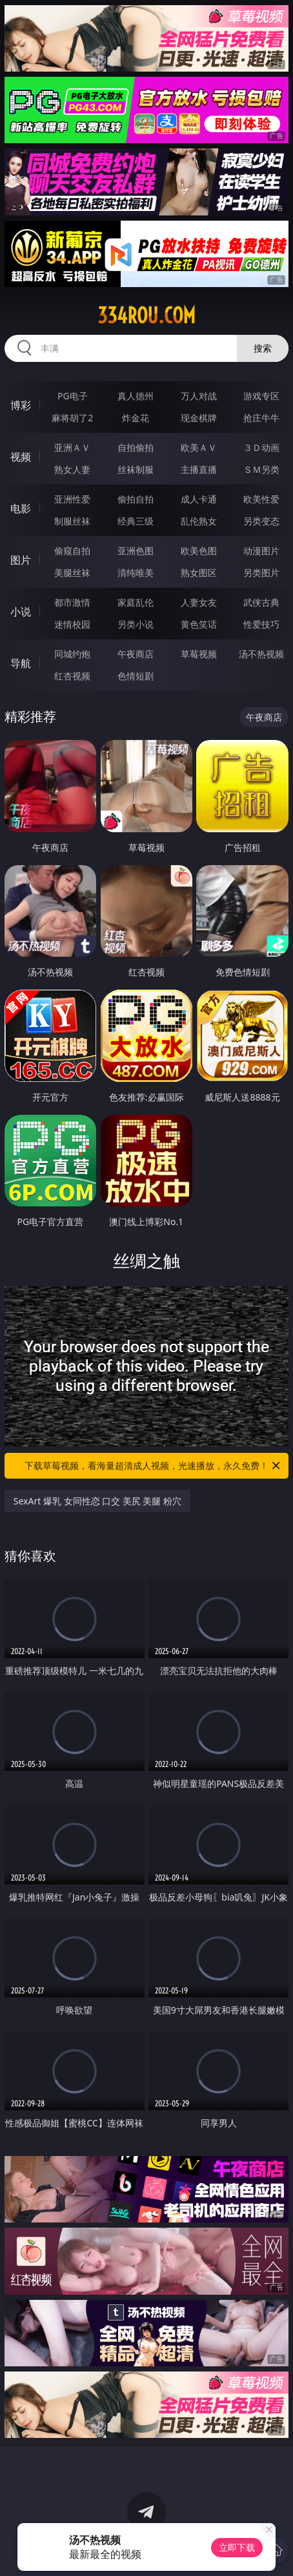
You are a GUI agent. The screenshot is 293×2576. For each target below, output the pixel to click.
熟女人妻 (72, 469)
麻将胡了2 (72, 418)
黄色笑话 (199, 624)
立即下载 (237, 2547)
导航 (20, 663)
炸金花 (135, 418)
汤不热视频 (261, 654)
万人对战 (199, 396)
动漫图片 (261, 550)
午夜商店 (135, 654)
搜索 (263, 348)
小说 (20, 611)
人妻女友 (199, 602)
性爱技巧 (261, 624)
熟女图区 (199, 572)
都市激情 (72, 602)
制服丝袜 (72, 521)
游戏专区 (261, 396)
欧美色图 (199, 550)
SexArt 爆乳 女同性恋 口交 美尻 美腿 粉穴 (97, 1501)
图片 (20, 560)
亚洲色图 (135, 550)
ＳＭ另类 (261, 469)
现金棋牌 (199, 418)
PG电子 (72, 396)
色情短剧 (135, 676)
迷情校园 (72, 624)
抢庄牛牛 (261, 418)
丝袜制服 (135, 469)
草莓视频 (199, 654)
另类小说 (135, 624)
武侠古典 (261, 602)
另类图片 (261, 572)
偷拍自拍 (135, 499)
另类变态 (261, 521)
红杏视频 (72, 676)
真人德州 (135, 396)
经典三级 (135, 521)
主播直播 (199, 469)
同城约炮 (72, 654)
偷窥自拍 (72, 550)
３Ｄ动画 (261, 447)
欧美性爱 (261, 499)
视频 (20, 457)
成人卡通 (199, 499)
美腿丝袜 (72, 572)
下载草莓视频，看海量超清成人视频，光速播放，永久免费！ (153, 1465)
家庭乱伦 (135, 602)
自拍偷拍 (135, 447)
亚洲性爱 (72, 499)
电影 (20, 508)
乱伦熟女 (199, 521)
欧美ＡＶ (199, 447)
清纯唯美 (135, 572)
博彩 (20, 405)
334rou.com (146, 315)
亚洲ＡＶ (72, 447)
